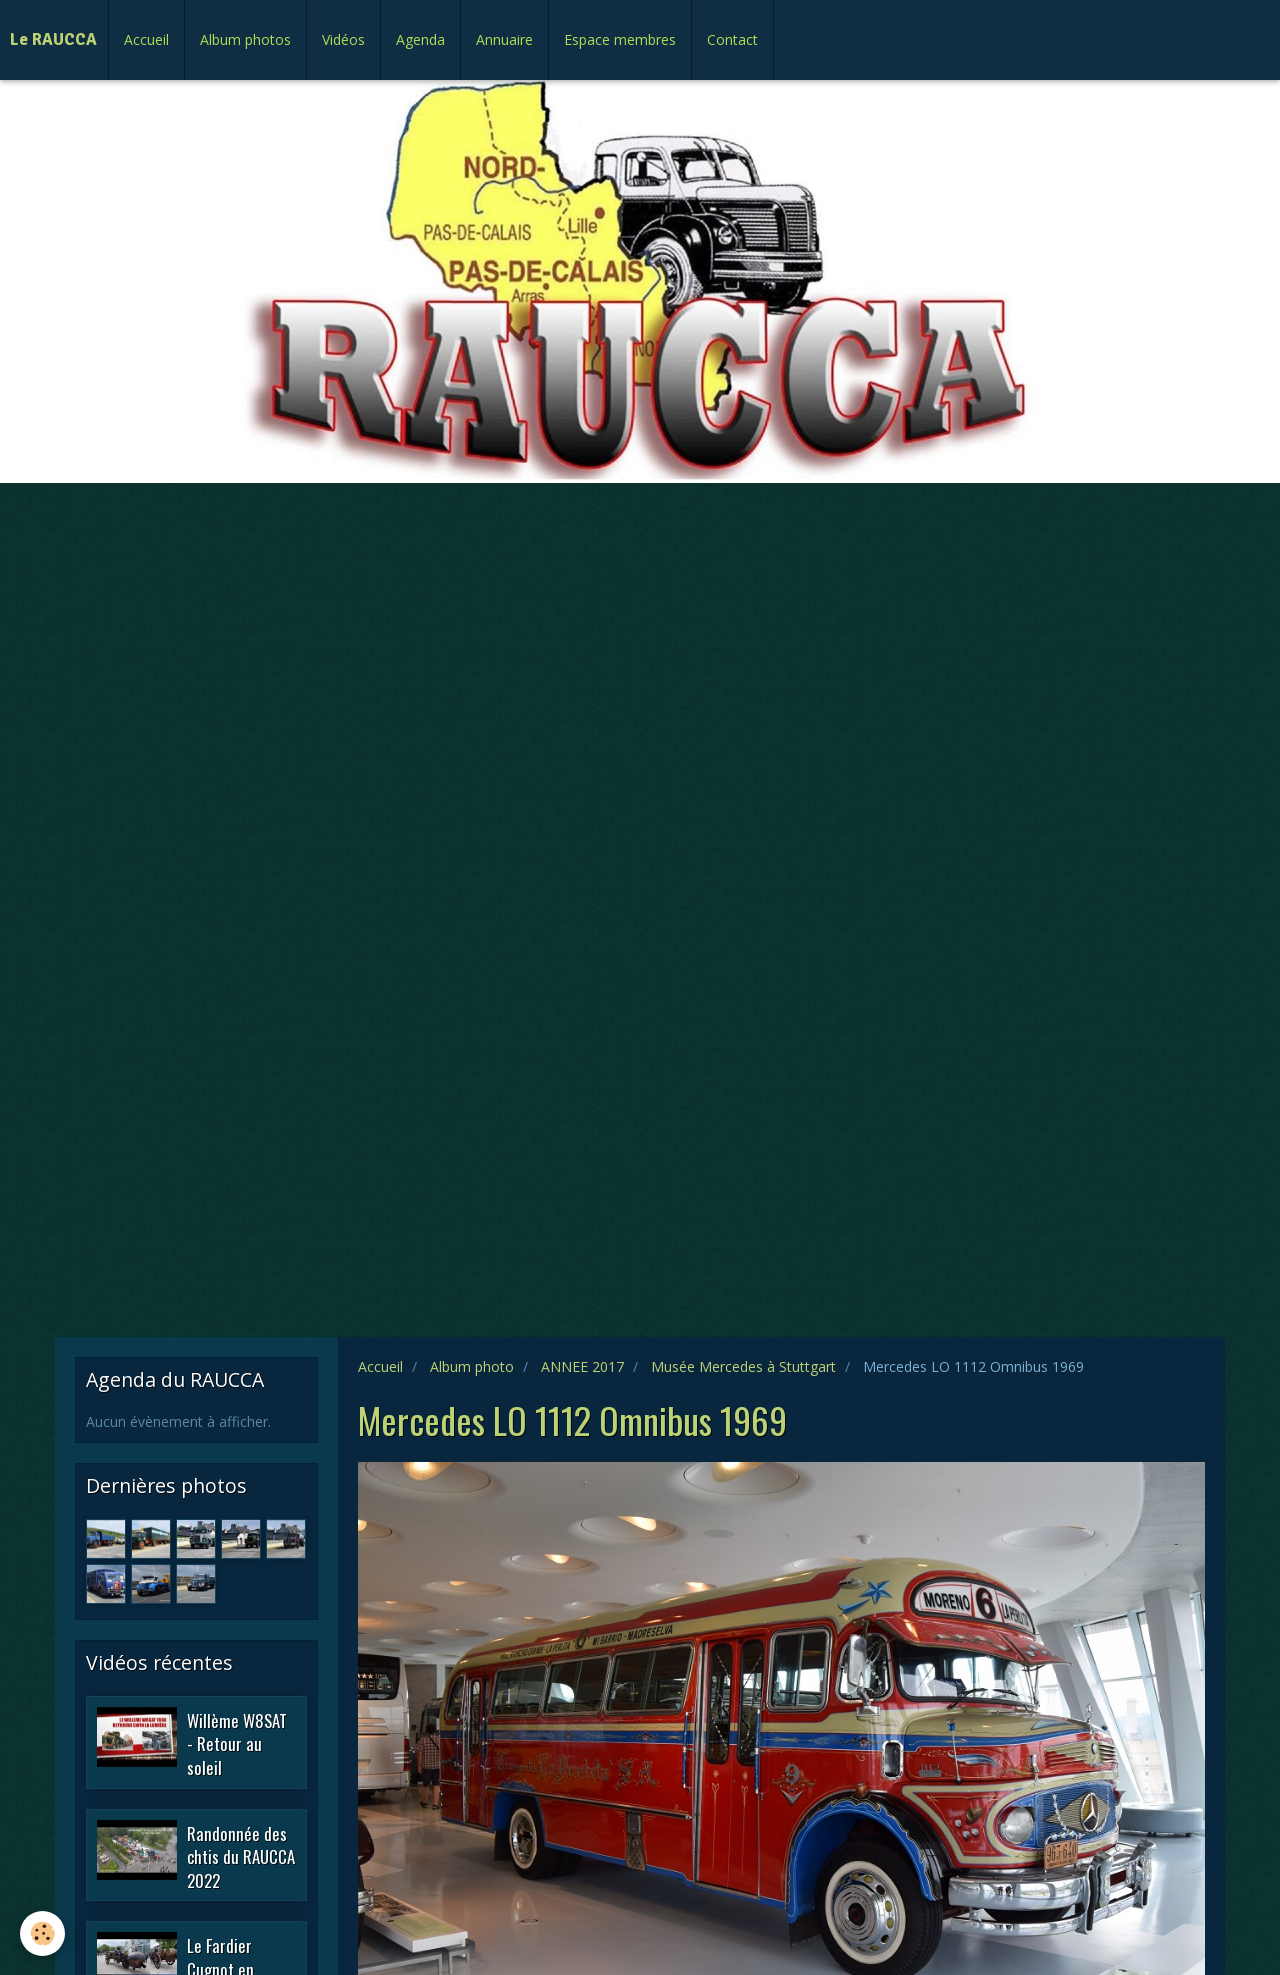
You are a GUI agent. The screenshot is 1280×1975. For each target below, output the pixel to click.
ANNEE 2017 (582, 1366)
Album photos (245, 39)
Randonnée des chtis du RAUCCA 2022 (241, 1856)
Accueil (146, 39)
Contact (732, 39)
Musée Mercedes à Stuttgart (743, 1366)
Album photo (472, 1366)
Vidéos (343, 39)
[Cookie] (42, 1933)
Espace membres (620, 39)
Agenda (420, 39)
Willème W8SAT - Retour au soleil (237, 1743)
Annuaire (504, 39)
